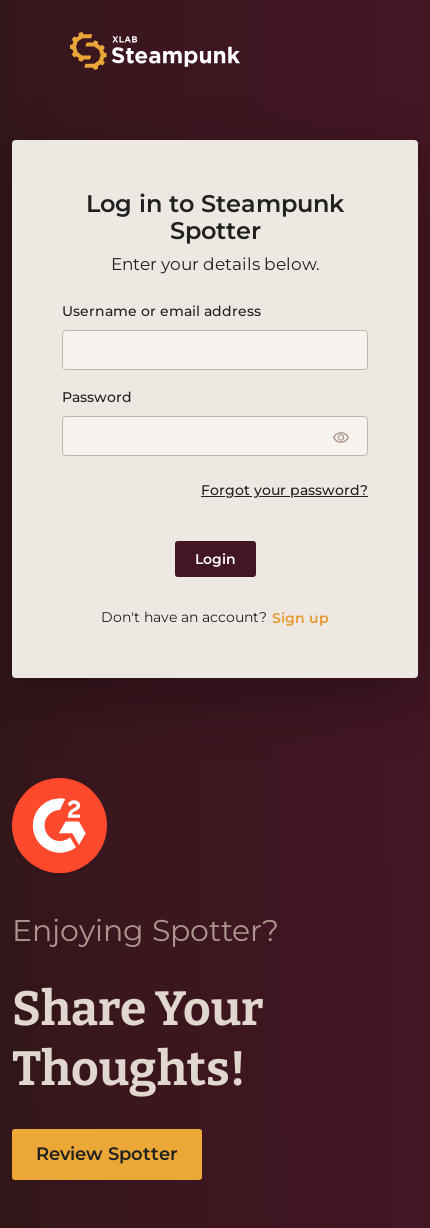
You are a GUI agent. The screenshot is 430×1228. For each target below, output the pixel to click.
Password (97, 397)
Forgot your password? (284, 490)
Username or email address (161, 311)
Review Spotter (107, 1154)
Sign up (300, 618)
